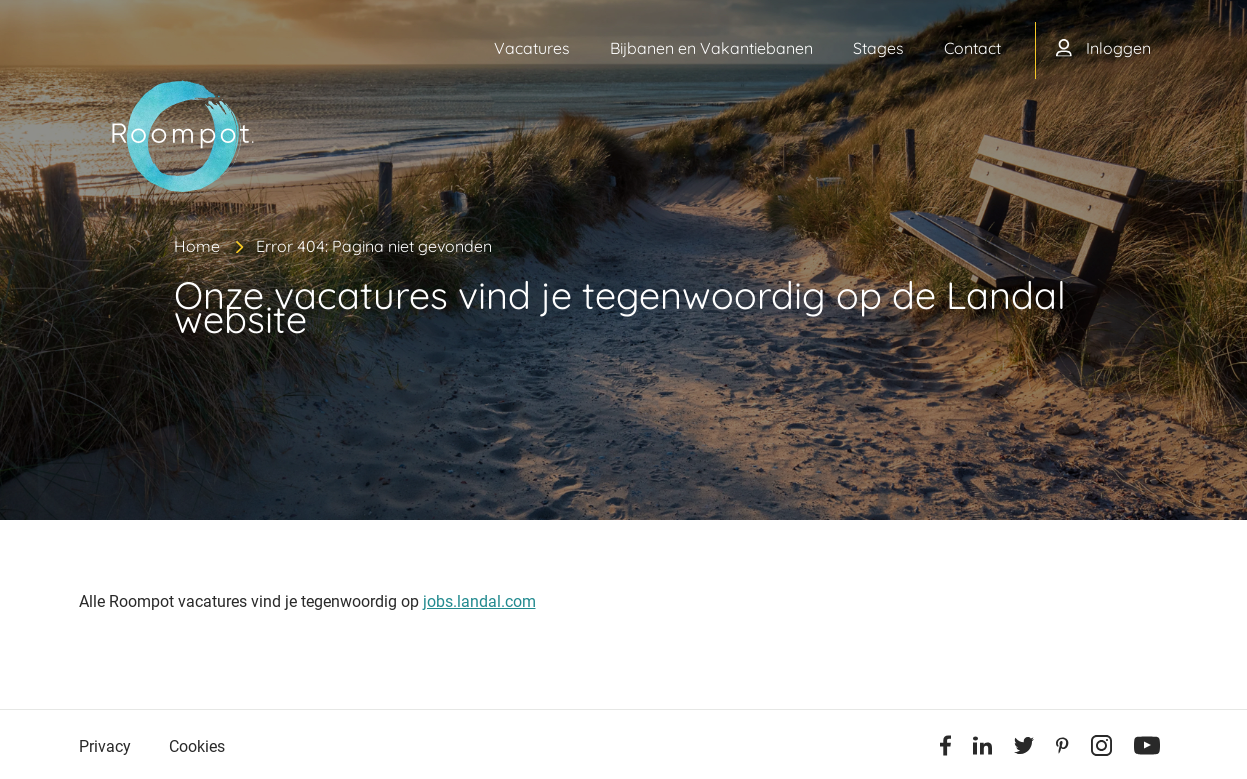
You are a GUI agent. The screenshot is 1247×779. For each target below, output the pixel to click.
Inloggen (1118, 48)
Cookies (197, 746)
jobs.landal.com (479, 601)
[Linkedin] (982, 749)
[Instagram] (1101, 749)
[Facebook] (945, 749)
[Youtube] (1147, 749)
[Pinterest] (1062, 749)
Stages (878, 48)
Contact (972, 48)
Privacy (105, 746)
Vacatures (532, 48)
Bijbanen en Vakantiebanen (711, 48)
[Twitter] (1024, 749)
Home (197, 246)
